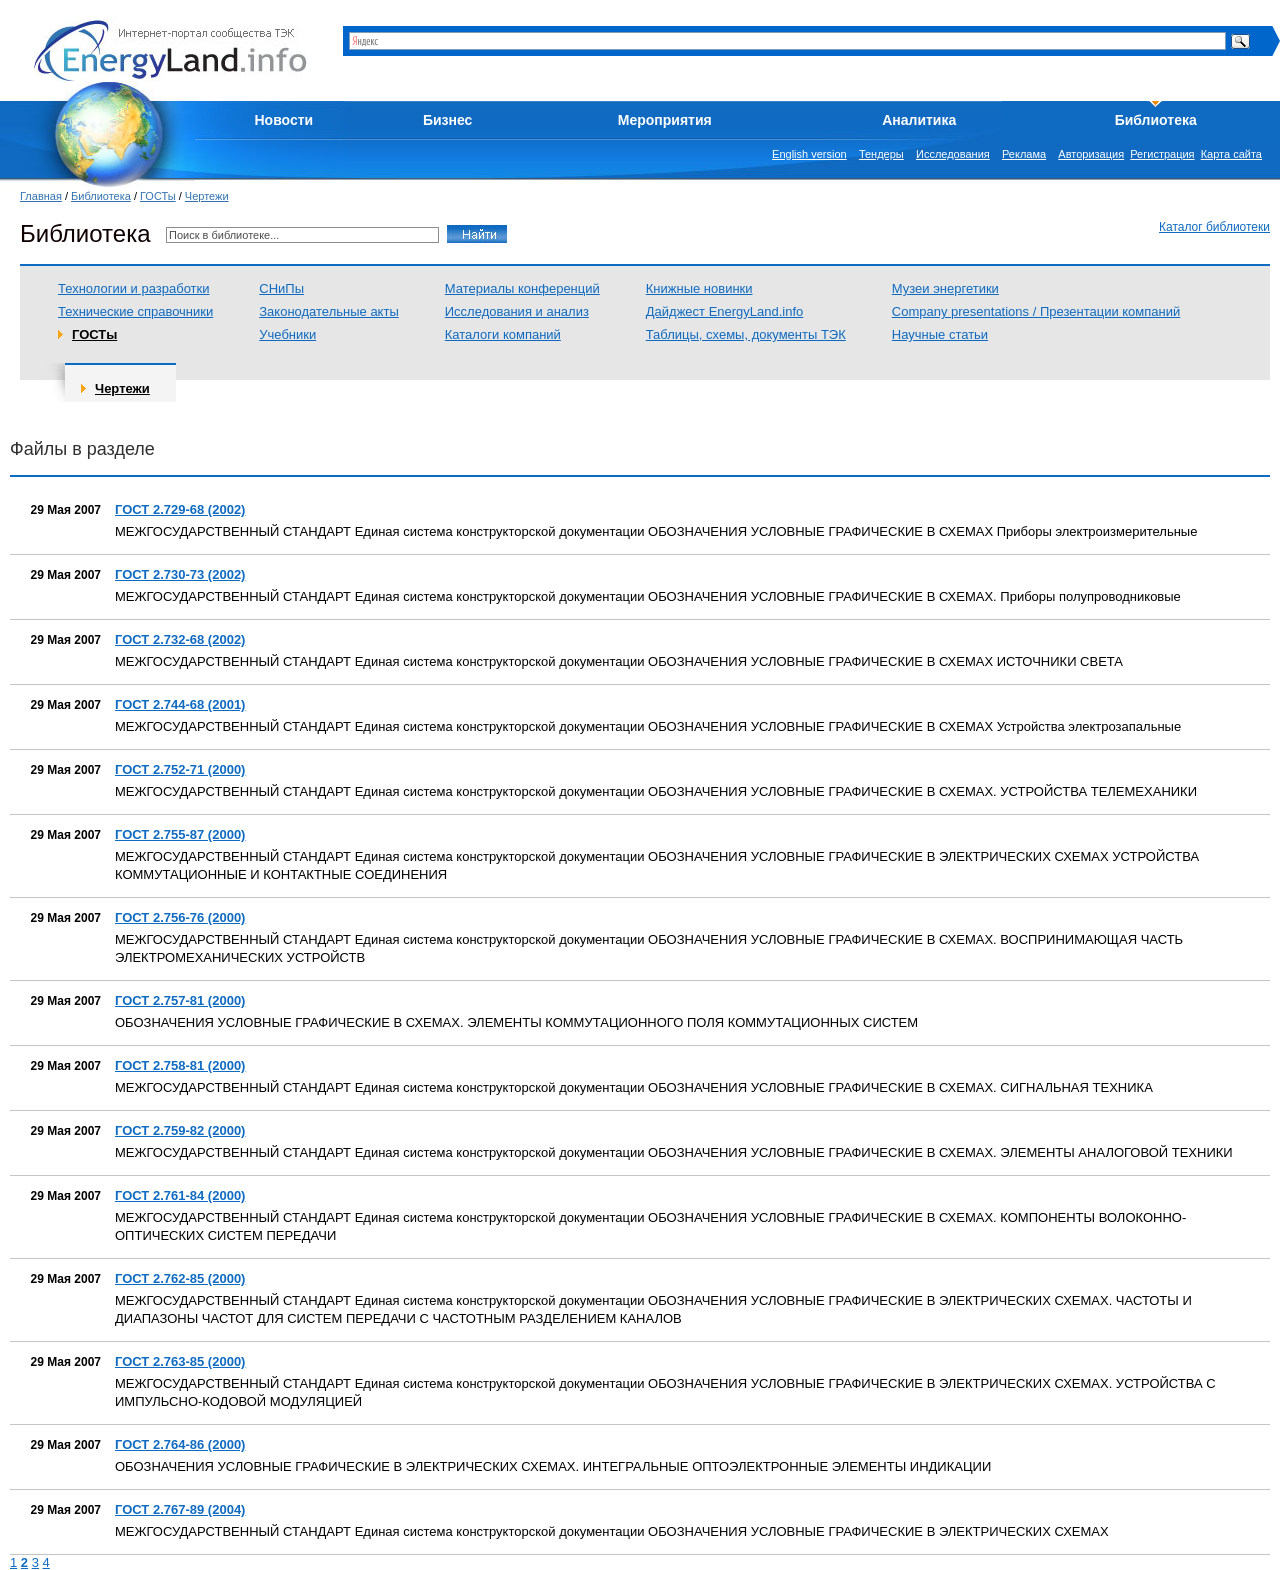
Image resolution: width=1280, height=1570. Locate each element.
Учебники (287, 334)
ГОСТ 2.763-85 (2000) (180, 1361)
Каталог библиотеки (1214, 227)
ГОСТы (158, 196)
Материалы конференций (522, 288)
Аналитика (919, 120)
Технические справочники (135, 311)
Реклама (1024, 154)
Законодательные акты (329, 311)
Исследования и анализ (517, 311)
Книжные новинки (699, 288)
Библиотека (1156, 120)
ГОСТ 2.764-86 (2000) (180, 1444)
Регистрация (1162, 154)
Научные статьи (940, 334)
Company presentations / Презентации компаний (1036, 311)
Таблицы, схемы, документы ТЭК (746, 334)
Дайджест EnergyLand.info (725, 311)
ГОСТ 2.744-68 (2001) (180, 704)
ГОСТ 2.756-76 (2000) (180, 917)
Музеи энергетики (945, 288)
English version (809, 154)
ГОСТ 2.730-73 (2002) (180, 574)
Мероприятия (665, 120)
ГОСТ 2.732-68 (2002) (180, 639)
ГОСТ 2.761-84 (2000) (180, 1195)
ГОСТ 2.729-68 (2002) (180, 509)
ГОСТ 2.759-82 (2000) (180, 1130)
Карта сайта (1231, 154)
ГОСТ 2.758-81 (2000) (180, 1065)
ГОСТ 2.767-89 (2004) (180, 1509)
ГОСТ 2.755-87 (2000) (180, 834)
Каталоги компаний (503, 334)
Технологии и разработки (134, 288)
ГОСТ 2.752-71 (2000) (180, 769)
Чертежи (207, 196)
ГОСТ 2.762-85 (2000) (180, 1278)
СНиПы (281, 288)
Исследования (953, 154)
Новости (284, 120)
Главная (41, 196)
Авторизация (1091, 154)
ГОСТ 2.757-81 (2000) (180, 1000)
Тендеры (881, 154)
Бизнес (447, 120)
